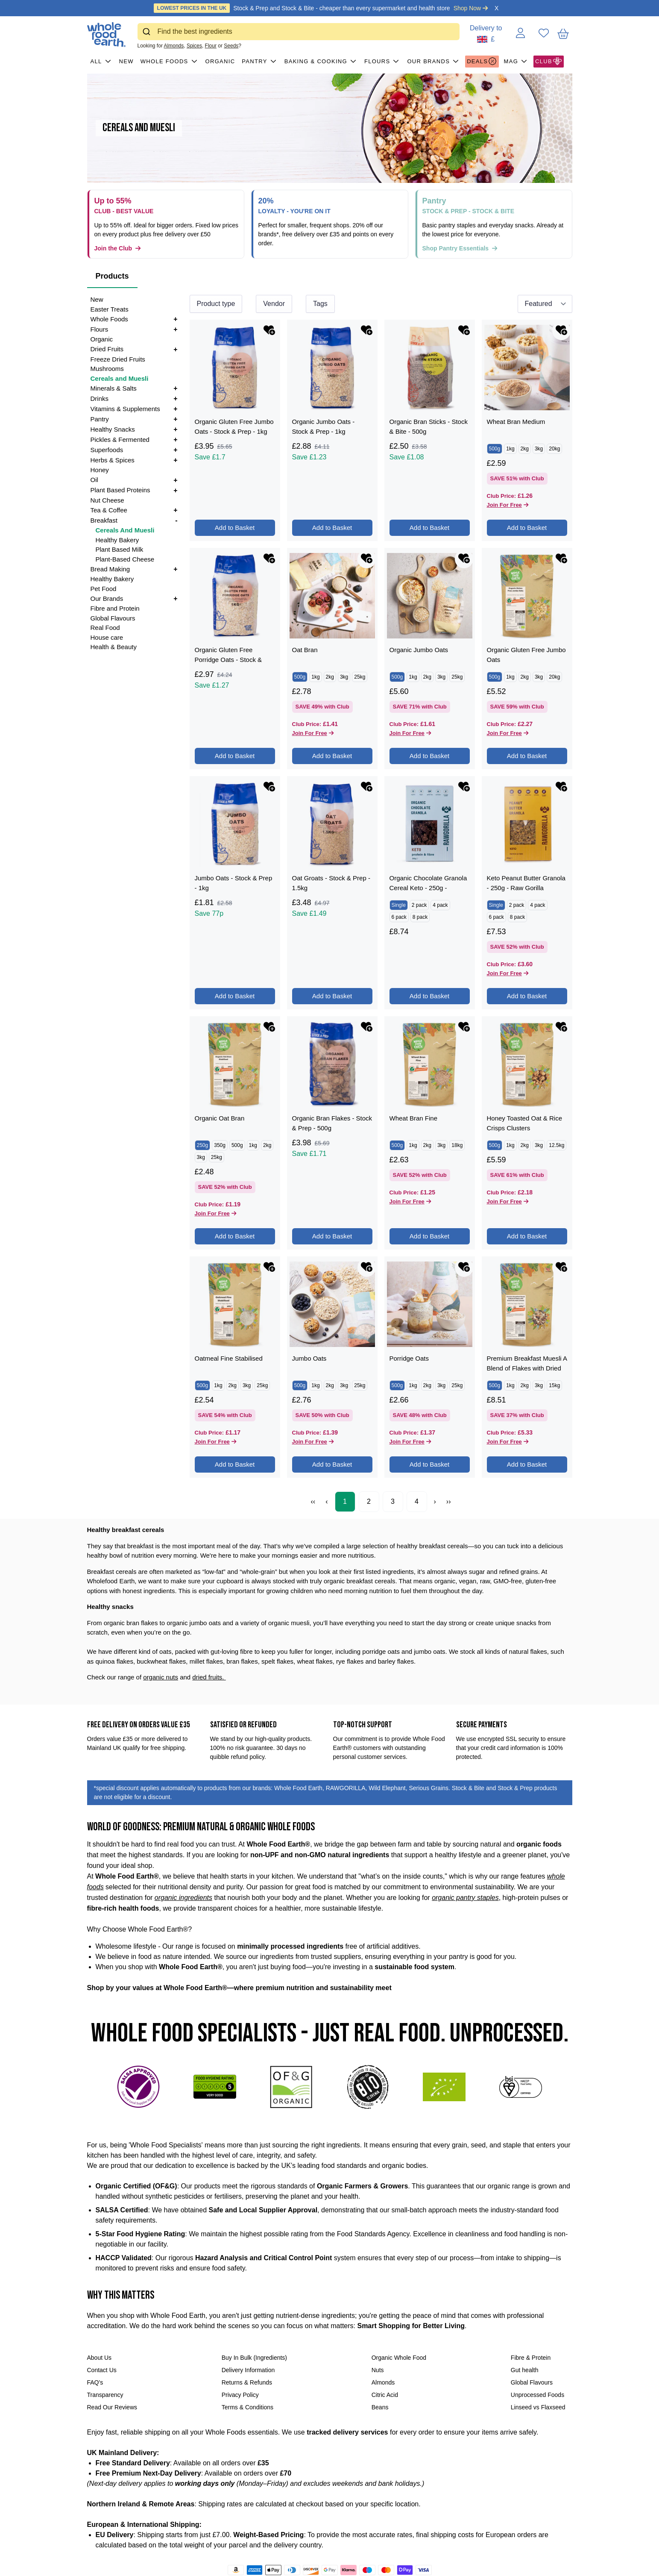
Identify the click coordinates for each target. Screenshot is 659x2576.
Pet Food (104, 588)
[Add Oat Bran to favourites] (366, 512)
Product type (216, 303)
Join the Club (117, 248)
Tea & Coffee (109, 510)
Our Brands (433, 61)
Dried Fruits (107, 349)
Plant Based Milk (120, 549)
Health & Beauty (114, 646)
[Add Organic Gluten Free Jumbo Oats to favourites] (561, 512)
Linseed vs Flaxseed (538, 2139)
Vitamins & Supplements (125, 408)
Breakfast (104, 520)
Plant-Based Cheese (125, 559)
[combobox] (299, 31)
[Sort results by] (545, 304)
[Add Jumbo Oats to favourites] (366, 1056)
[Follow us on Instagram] (243, 2561)
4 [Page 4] (417, 1233)
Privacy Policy (240, 2126)
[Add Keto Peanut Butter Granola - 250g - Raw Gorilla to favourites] (561, 694)
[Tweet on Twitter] (226, 2561)
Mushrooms (107, 368)
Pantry (259, 61)
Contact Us (102, 2102)
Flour (211, 46)
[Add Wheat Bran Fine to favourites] (464, 875)
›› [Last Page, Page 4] (448, 1233)
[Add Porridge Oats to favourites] (464, 1056)
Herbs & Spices (113, 460)
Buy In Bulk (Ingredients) (254, 2089)
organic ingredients (183, 1629)
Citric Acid (385, 2126)
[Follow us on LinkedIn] (259, 2561)
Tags (320, 303)
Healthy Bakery (117, 540)
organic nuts (160, 1409)
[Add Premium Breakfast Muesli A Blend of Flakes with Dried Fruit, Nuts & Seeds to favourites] (561, 1056)
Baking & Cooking (320, 61)
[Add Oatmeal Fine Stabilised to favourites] (269, 1056)
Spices (194, 46)
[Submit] (148, 31)
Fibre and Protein (115, 608)
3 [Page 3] (393, 1233)
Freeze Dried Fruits (118, 359)
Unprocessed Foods (537, 2126)
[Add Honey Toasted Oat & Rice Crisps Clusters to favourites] (561, 875)
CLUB (548, 61)
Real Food (105, 627)
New (126, 61)
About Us (99, 2089)
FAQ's (95, 2114)
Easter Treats (110, 309)
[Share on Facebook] (210, 2561)
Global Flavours (113, 618)
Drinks (100, 398)
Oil (94, 479)
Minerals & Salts (114, 388)
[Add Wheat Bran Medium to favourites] (561, 331)
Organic (220, 61)
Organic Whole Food (399, 2089)
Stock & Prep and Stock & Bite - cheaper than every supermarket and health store (321, 8)
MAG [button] (516, 61)
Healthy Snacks (113, 429)
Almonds (174, 46)
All (101, 61)
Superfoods (107, 449)
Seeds (231, 46)
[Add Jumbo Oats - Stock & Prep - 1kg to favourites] (269, 694)
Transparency (105, 2126)
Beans (380, 2139)
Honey (100, 469)
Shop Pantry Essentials (460, 248)
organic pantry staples (465, 1629)
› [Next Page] (435, 1233)
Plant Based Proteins (120, 490)
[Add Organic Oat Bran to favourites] (269, 875)
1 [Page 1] (345, 1233)
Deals (482, 61)
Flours (382, 61)
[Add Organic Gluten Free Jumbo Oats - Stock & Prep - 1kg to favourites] (269, 331)
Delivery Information (248, 2102)
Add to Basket (235, 480)
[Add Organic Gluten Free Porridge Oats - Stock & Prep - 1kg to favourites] (269, 512)
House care (107, 637)
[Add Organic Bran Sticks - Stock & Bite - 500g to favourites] (464, 331)
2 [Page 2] (369, 1233)
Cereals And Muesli (125, 530)
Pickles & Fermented (120, 439)
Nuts (378, 2102)
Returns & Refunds (247, 2114)
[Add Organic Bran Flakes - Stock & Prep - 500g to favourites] (366, 875)
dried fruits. (209, 1409)
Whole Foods (170, 61)
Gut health (525, 2102)
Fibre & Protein (531, 2089)
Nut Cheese (107, 500)
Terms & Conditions (247, 2139)
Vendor (274, 303)
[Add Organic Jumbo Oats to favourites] (464, 512)
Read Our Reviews (112, 2139)
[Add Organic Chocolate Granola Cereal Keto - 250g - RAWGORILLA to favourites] (464, 694)
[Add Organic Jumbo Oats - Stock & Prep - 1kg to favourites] (366, 331)
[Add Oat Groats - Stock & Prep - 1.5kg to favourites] (366, 694)
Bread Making (110, 569)
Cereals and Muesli (120, 378)
